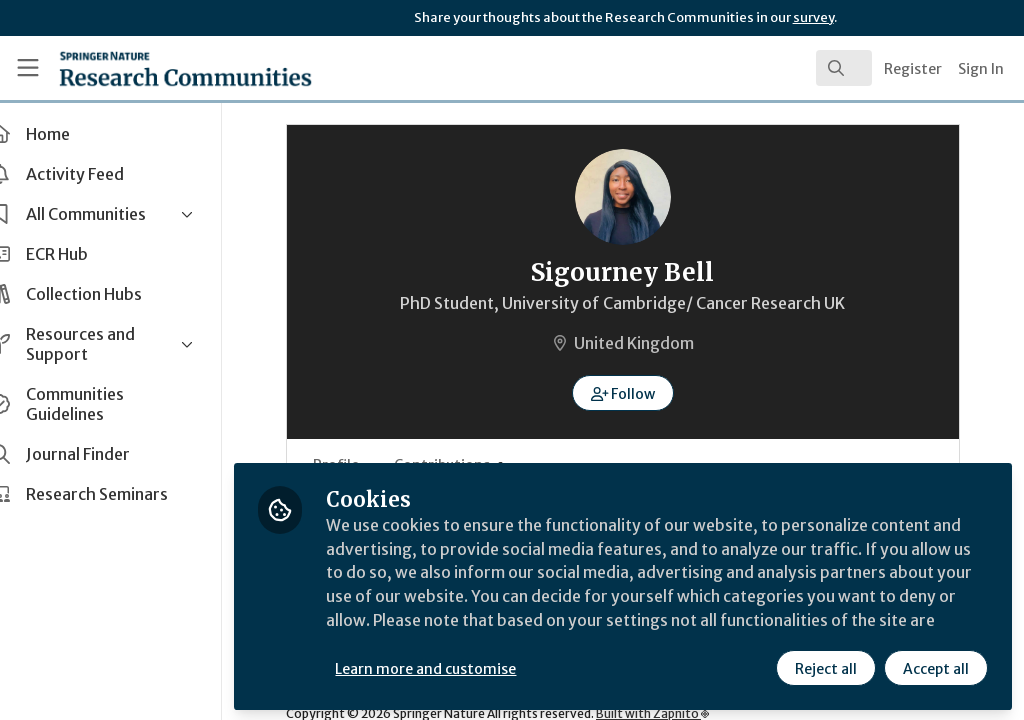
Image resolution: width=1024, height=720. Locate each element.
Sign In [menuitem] (981, 69)
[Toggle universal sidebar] (28, 68)
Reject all (826, 667)
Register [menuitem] (913, 69)
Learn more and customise (460, 667)
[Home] (150, 68)
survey (813, 17)
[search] (844, 68)
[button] (640, 393)
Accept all (936, 667)
